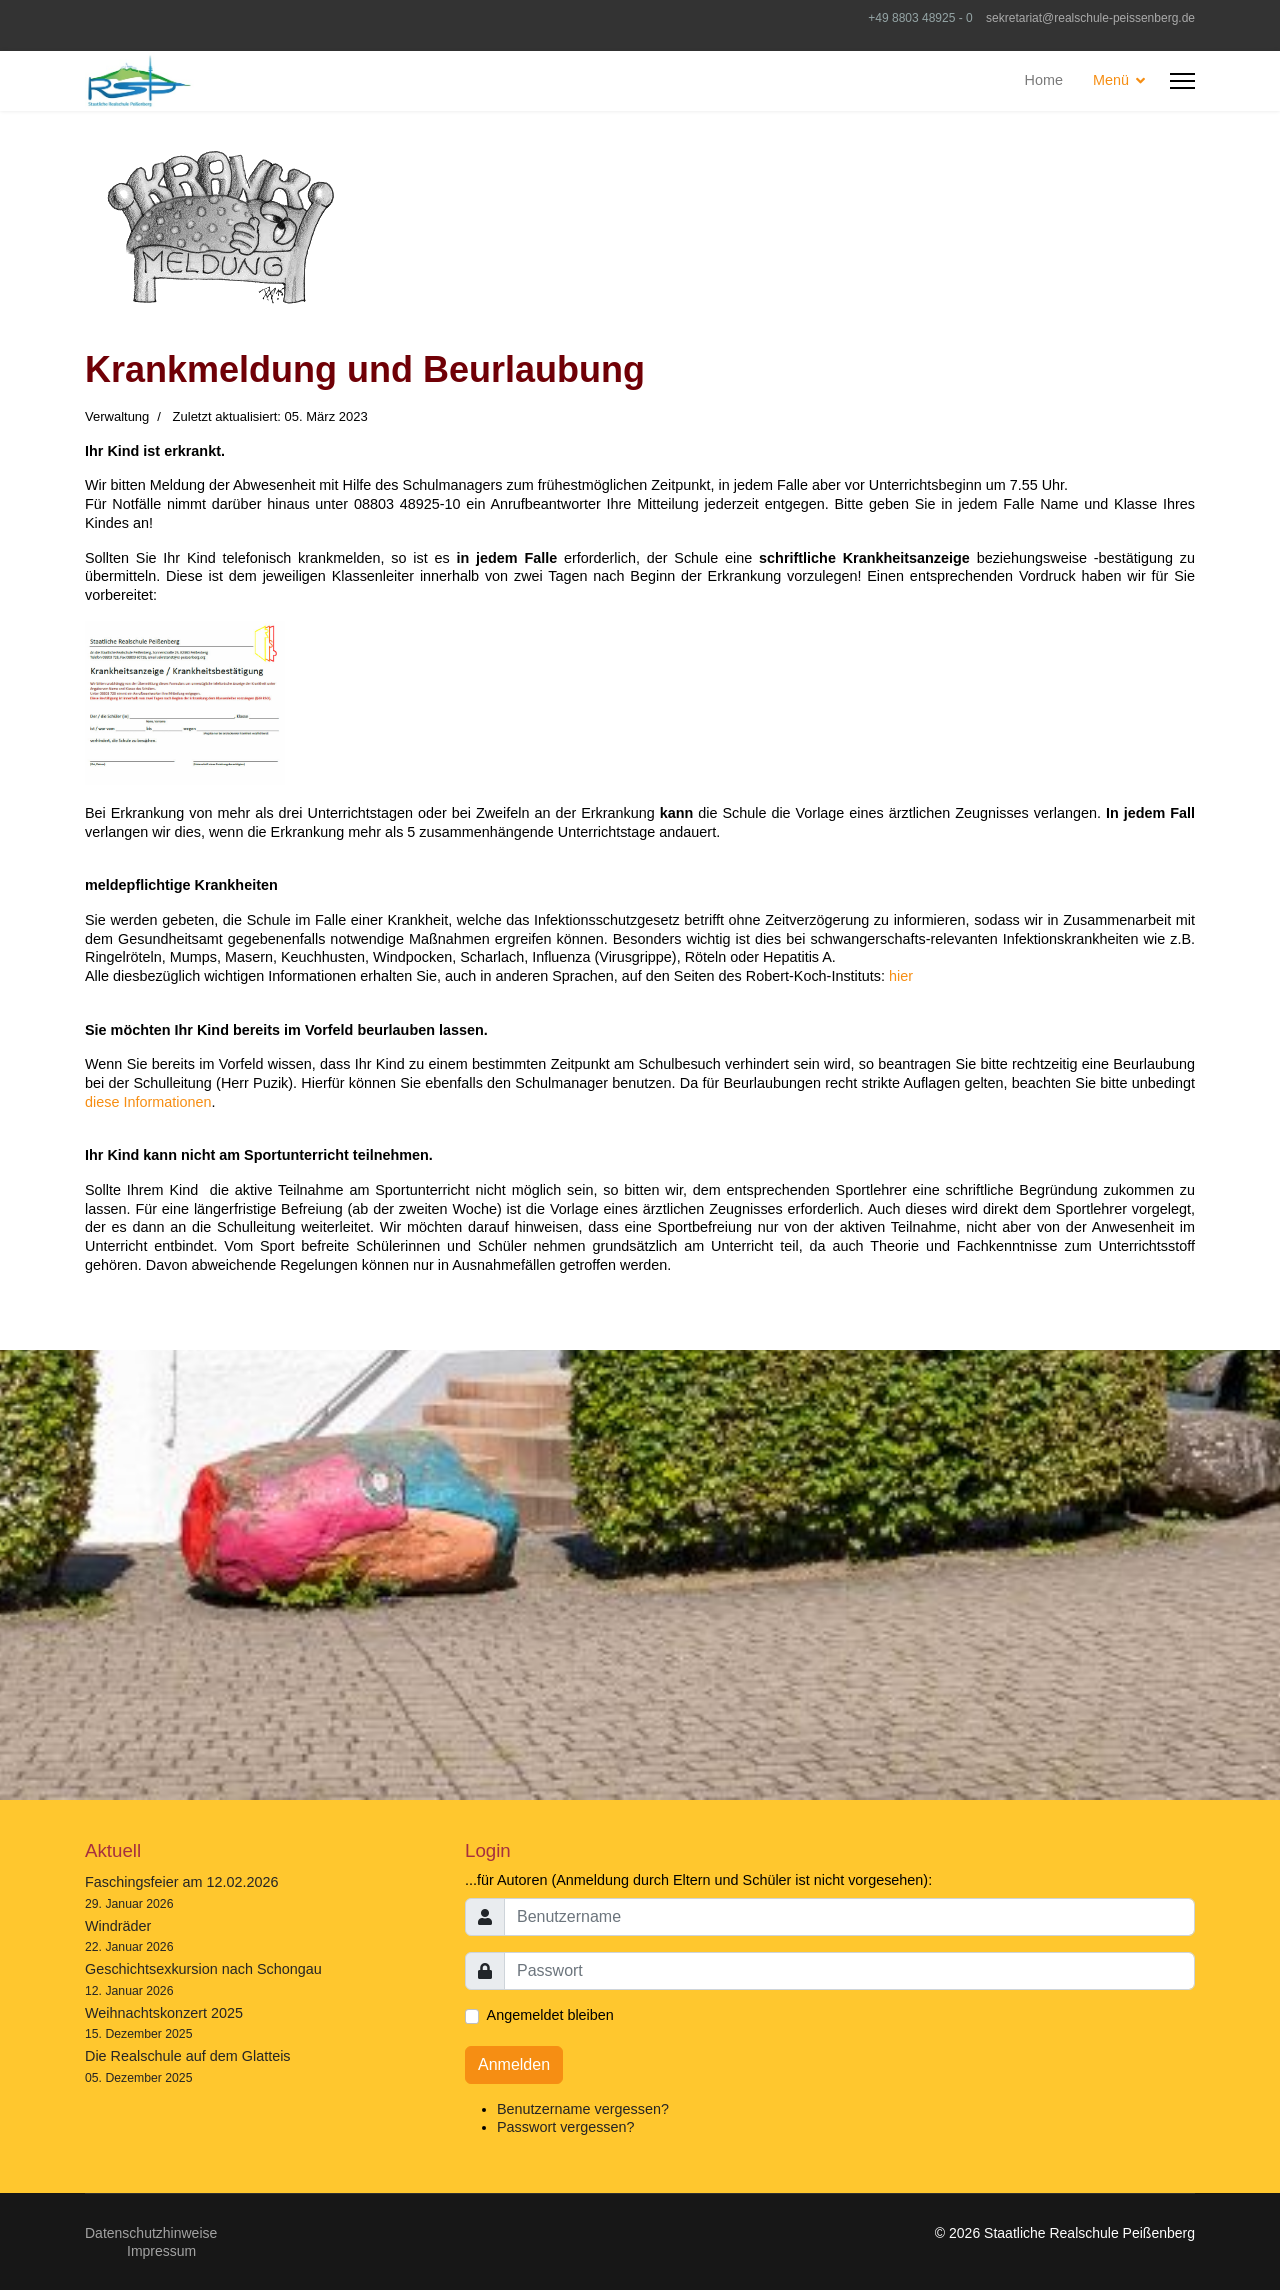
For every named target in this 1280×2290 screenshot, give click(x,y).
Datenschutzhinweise (151, 2233)
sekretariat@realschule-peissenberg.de (1090, 18)
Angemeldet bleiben (550, 2015)
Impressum (161, 2251)
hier (901, 976)
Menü (1111, 80)
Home (1044, 80)
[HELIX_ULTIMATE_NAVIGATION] (1182, 81)
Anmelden (514, 2064)
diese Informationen (148, 1102)
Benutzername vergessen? (583, 2109)
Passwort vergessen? (566, 2127)
